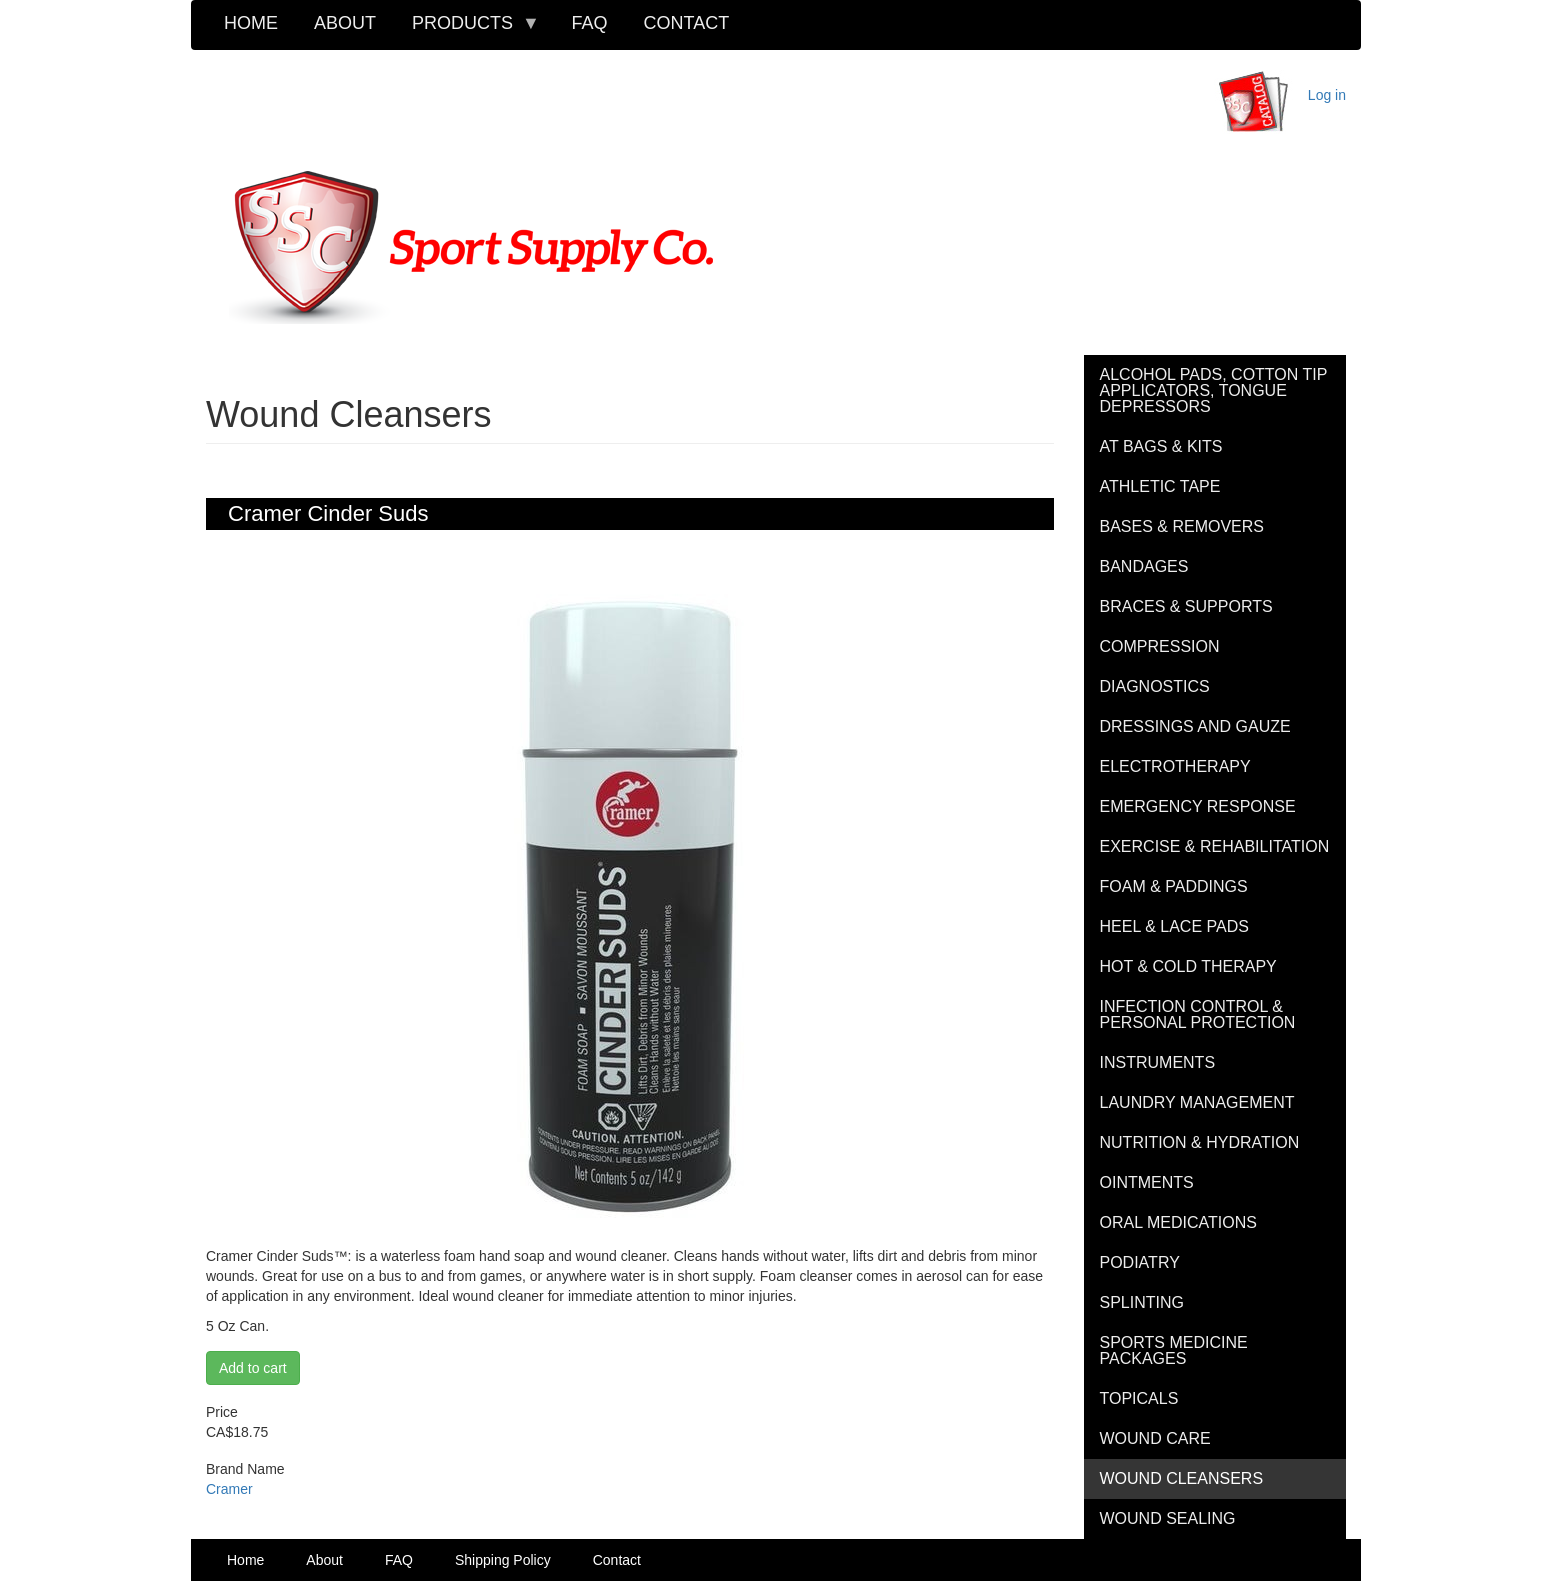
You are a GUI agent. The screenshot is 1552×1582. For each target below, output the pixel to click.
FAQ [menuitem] (590, 23)
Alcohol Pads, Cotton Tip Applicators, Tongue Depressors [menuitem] (1214, 390)
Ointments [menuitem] (1147, 1182)
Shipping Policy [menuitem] (503, 1560)
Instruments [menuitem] (1158, 1062)
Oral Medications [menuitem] (1178, 1222)
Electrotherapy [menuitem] (1175, 766)
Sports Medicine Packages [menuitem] (1174, 1350)
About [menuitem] (345, 23)
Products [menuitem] (467, 29)
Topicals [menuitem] (1139, 1398)
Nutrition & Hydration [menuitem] (1200, 1142)
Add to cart (253, 1368)
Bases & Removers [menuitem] (1182, 526)
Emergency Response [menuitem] (1198, 806)
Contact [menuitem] (687, 23)
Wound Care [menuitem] (1155, 1438)
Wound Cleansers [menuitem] (1182, 1478)
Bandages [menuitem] (1144, 566)
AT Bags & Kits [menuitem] (1161, 446)
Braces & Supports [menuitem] (1186, 606)
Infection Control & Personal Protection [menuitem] (1198, 1014)
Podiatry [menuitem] (1140, 1262)
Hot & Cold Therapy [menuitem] (1188, 966)
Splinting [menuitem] (1142, 1302)
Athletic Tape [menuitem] (1160, 486)
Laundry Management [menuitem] (1197, 1102)
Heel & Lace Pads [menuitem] (1174, 926)
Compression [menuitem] (1160, 646)
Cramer (229, 1489)
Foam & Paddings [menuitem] (1174, 886)
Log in (1327, 95)
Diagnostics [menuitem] (1155, 686)
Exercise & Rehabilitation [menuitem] (1215, 846)
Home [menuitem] (251, 23)
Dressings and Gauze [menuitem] (1195, 726)
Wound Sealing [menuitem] (1168, 1518)
